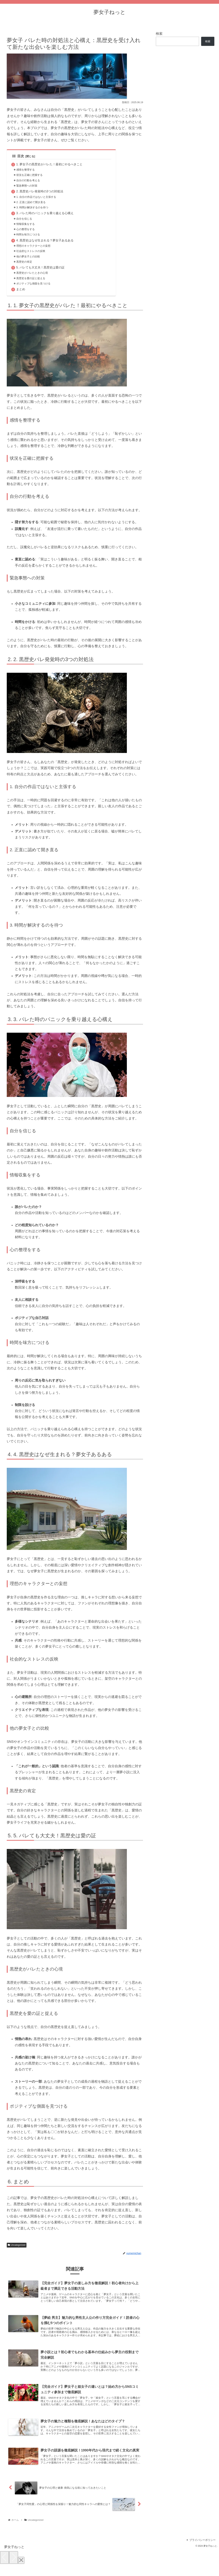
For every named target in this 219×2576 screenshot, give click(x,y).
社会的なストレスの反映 (32, 254)
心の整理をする (26, 231)
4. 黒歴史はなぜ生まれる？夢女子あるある (45, 243)
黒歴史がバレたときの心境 (33, 276)
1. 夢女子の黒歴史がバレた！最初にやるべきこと (49, 164)
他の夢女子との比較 (29, 259)
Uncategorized (16, 2249)
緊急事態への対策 (28, 186)
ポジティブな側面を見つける (35, 287)
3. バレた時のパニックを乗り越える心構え (45, 215)
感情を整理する (26, 170)
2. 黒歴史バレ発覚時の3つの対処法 (39, 192)
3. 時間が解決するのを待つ (33, 209)
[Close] (21, 2571)
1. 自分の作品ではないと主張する (38, 198)
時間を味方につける (29, 237)
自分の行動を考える (29, 181)
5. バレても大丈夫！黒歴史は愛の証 (40, 271)
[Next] (13, 2568)
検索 (159, 34)
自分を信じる (25, 220)
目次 (18, 156)
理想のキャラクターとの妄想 (35, 248)
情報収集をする (26, 226)
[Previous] (4, 2568)
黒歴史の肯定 (25, 265)
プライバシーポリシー (201, 2551)
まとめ (20, 294)
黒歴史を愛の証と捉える (32, 282)
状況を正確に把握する (31, 175)
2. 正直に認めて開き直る (32, 203)
